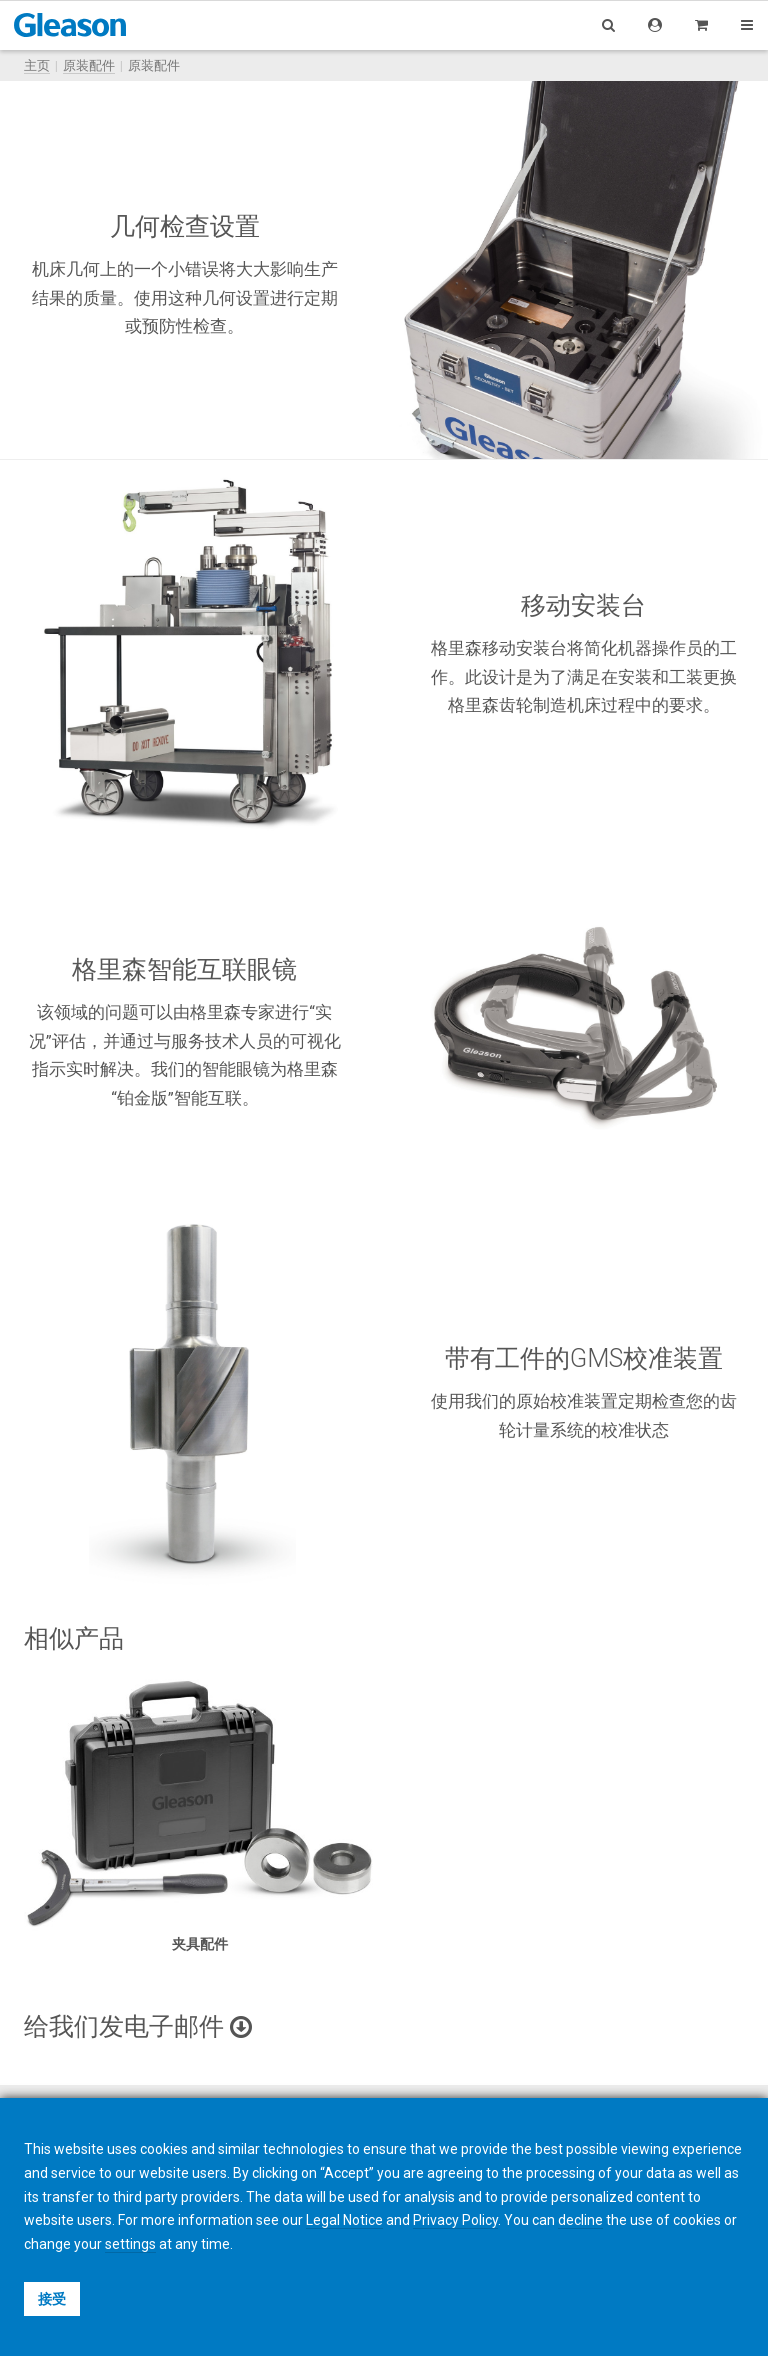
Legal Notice (344, 2220)
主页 (37, 65)
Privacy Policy (455, 2220)
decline (580, 2220)
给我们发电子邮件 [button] (138, 2026)
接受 (52, 2299)
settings (130, 2244)
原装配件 (89, 65)
